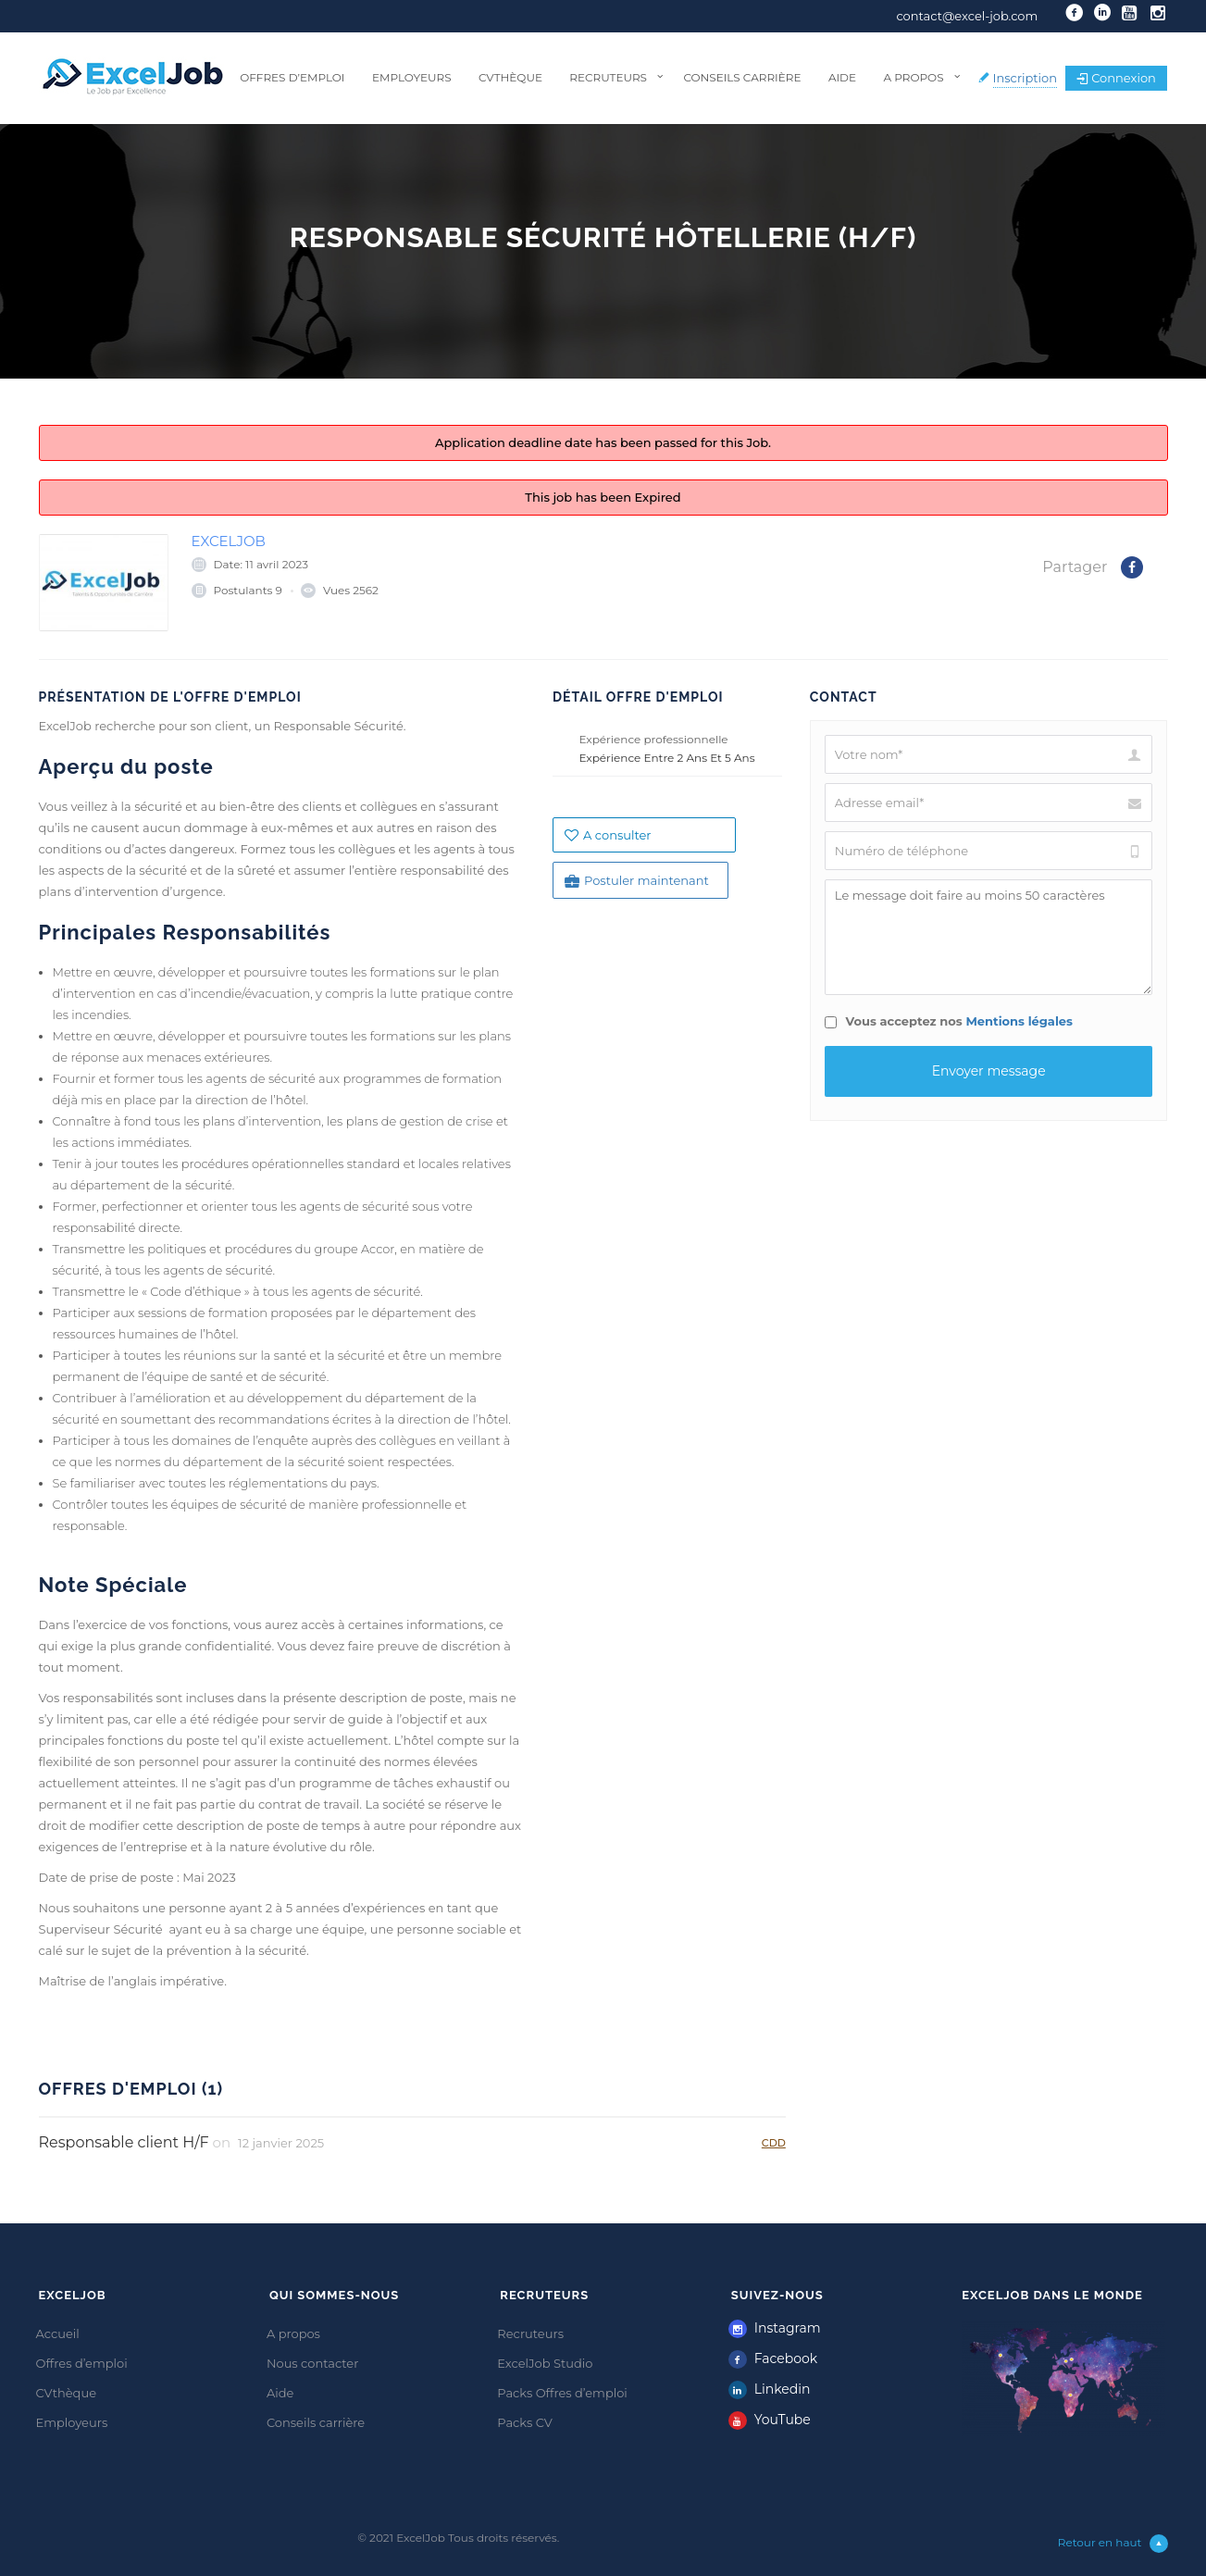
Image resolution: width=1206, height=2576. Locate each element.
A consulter (608, 835)
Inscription (1025, 77)
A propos (913, 77)
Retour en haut (1113, 2543)
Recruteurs (608, 77)
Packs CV (525, 2422)
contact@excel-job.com (967, 15)
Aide (842, 77)
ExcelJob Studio (544, 2363)
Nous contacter (313, 2363)
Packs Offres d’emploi (562, 2392)
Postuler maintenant (637, 881)
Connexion (1116, 77)
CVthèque (510, 77)
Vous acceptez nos (949, 1021)
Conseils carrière (742, 77)
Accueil (58, 2333)
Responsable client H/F (124, 2142)
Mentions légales (1019, 1021)
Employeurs (412, 77)
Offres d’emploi (292, 77)
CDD (774, 2142)
